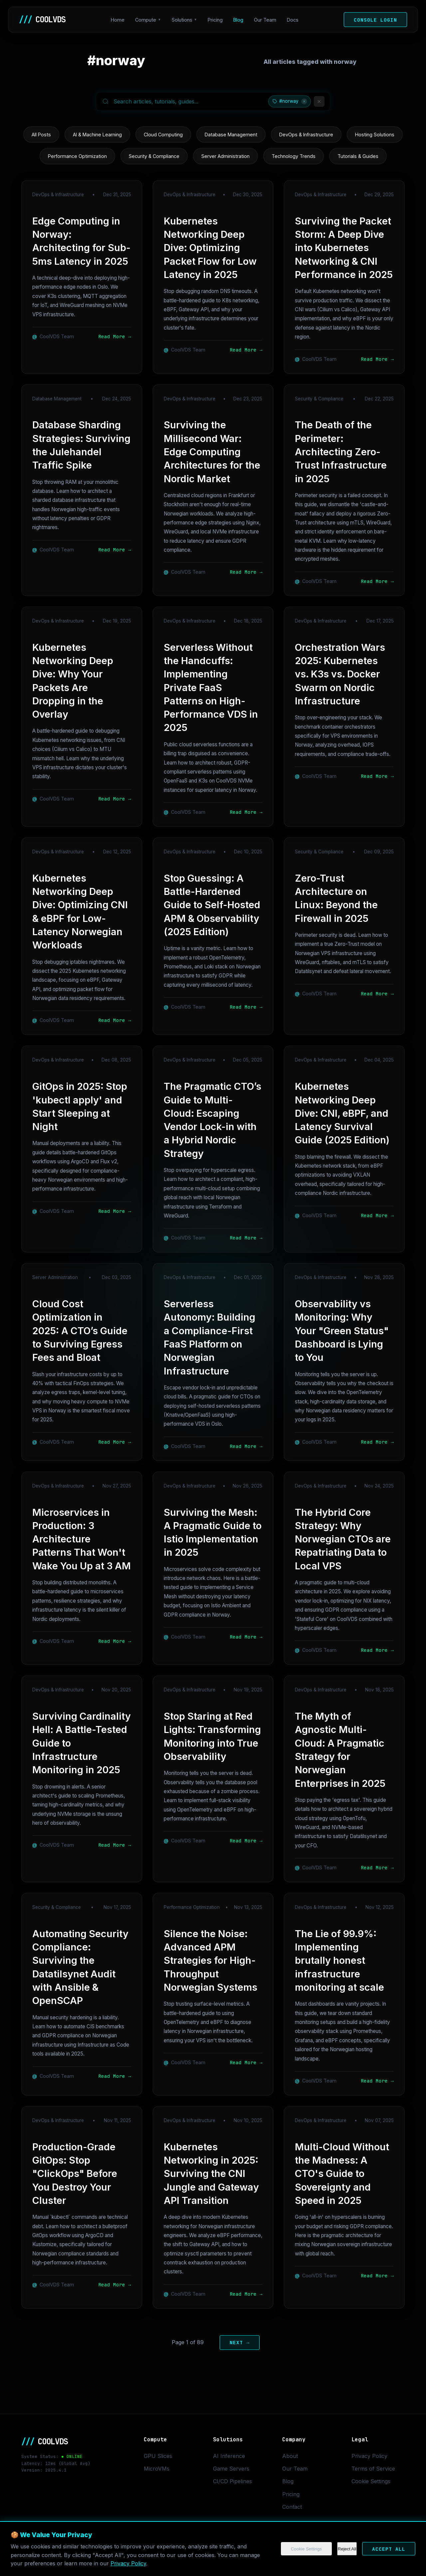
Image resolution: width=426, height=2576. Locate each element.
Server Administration (225, 156)
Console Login (375, 20)
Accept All (388, 2549)
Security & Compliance (154, 156)
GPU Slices (158, 2456)
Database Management (231, 134)
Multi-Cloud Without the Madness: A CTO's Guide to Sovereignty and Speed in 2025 (342, 2173)
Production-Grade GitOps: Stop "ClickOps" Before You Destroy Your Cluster (74, 2173)
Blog (238, 20)
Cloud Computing (163, 134)
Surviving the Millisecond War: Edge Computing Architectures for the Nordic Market (212, 451)
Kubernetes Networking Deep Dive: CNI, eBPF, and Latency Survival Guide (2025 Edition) (342, 1113)
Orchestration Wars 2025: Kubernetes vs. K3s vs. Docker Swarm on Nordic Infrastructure (340, 674)
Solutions (182, 20)
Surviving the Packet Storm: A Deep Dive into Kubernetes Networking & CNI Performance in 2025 (344, 247)
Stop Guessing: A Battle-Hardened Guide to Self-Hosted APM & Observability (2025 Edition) (212, 904)
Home (117, 20)
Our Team (265, 20)
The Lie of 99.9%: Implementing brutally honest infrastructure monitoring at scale (339, 1960)
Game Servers (231, 2468)
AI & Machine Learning (97, 134)
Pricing (215, 20)
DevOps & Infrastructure (306, 134)
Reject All (347, 2548)
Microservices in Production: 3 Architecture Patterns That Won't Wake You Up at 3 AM (81, 1539)
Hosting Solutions (374, 134)
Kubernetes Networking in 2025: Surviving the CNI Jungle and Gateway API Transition (211, 2173)
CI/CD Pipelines (232, 2481)
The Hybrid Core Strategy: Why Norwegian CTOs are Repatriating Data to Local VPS (343, 1539)
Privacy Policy (128, 2563)
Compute (145, 20)
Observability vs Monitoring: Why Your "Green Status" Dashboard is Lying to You (342, 1330)
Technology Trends (294, 156)
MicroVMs (156, 2468)
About (290, 2456)
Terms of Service (373, 2468)
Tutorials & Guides (357, 156)
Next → (240, 2342)
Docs (293, 20)
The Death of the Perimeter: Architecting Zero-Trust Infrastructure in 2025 (341, 451)
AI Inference (229, 2456)
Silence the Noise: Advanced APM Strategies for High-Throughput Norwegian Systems (210, 1960)
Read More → (114, 336)
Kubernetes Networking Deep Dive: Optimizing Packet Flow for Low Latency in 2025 (210, 247)
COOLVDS (42, 19)
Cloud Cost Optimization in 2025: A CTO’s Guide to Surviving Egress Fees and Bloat (79, 1330)
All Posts (41, 134)
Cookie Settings (306, 2548)
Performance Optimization (77, 156)
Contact (292, 2507)
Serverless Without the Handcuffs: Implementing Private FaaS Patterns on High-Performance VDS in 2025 (211, 688)
